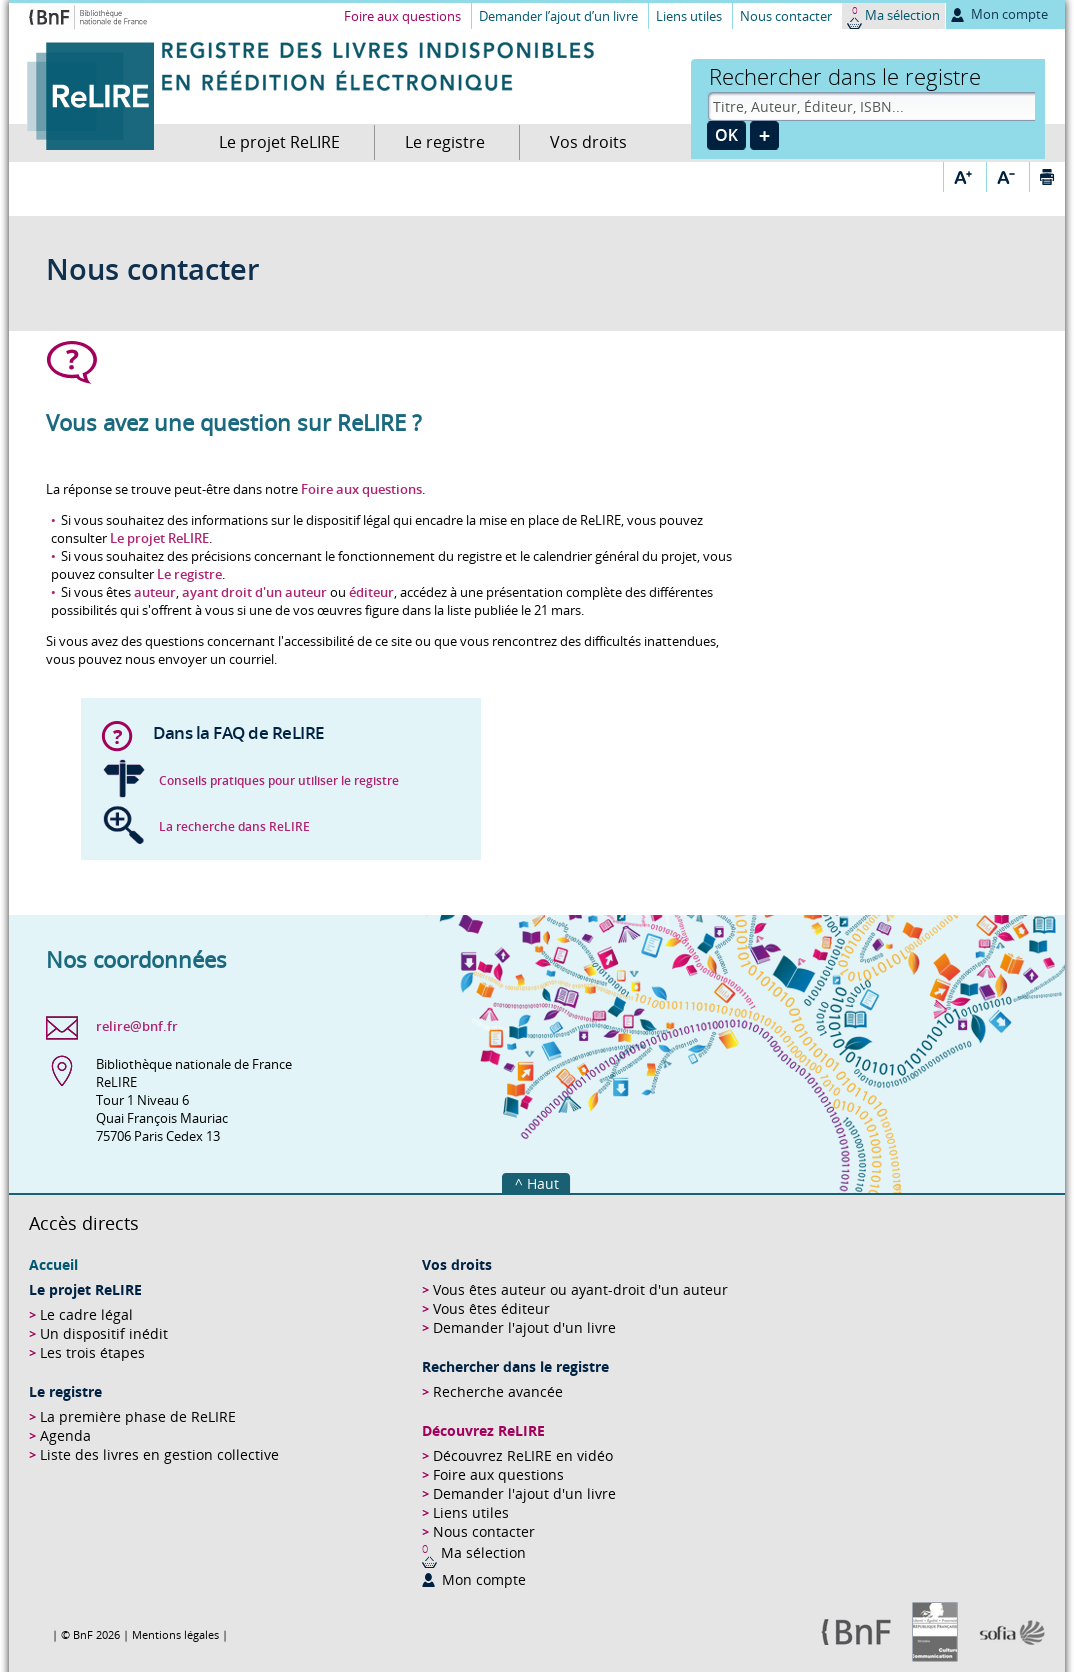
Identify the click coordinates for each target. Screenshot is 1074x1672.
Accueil (53, 1264)
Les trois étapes (92, 1352)
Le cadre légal (86, 1314)
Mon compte (1009, 14)
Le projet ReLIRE (279, 142)
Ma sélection (902, 15)
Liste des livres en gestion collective (159, 1454)
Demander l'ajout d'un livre (524, 1327)
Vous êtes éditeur (491, 1308)
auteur (155, 592)
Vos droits (588, 142)
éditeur (371, 592)
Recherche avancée (498, 1391)
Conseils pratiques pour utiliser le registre (279, 780)
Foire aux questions (402, 16)
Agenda (65, 1435)
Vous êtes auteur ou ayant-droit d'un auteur (580, 1289)
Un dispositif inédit (104, 1333)
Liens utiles (689, 16)
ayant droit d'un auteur (254, 592)
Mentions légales (175, 1634)
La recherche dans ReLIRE (234, 826)
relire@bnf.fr (137, 1026)
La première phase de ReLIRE (138, 1416)
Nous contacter (786, 16)
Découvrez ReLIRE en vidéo (523, 1455)
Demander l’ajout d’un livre (558, 16)
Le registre (445, 142)
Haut (543, 1183)
